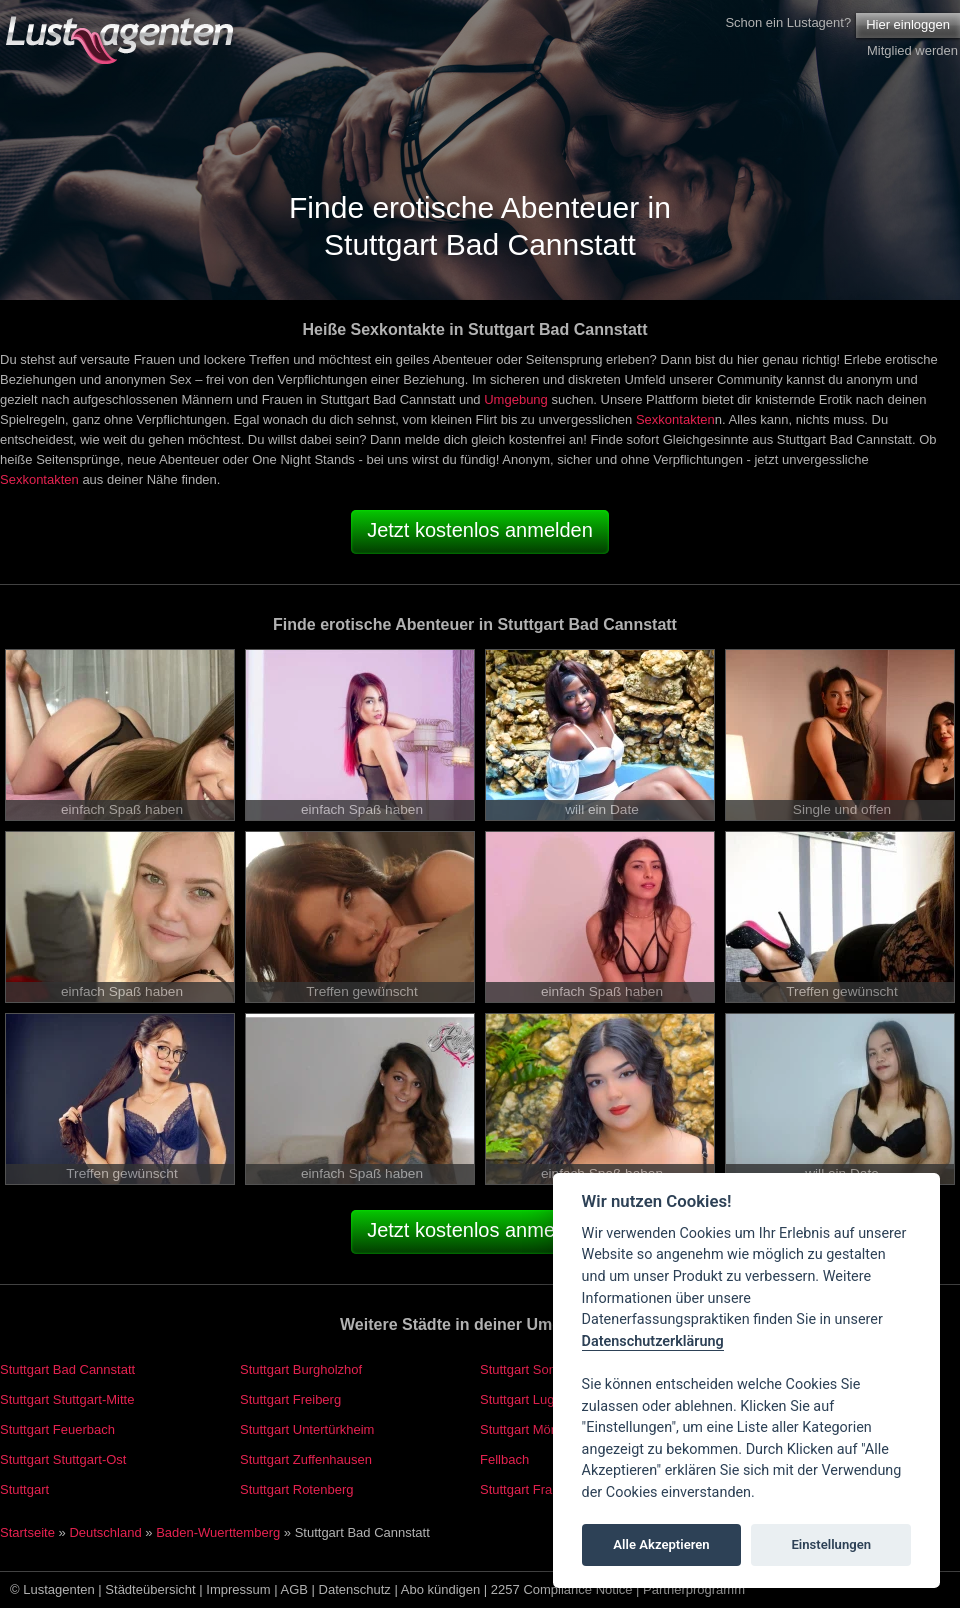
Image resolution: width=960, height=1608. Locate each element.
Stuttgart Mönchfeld (536, 1429)
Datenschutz (355, 1589)
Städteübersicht (150, 1589)
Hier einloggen (908, 24)
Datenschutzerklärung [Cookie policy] (653, 1341)
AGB (294, 1589)
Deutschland (105, 1532)
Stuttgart (24, 1489)
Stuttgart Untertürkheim (307, 1429)
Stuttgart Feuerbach (57, 1429)
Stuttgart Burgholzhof (301, 1369)
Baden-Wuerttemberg (218, 1532)
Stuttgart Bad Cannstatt (67, 1369)
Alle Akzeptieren (661, 1544)
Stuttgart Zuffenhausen (306, 1459)
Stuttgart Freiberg (290, 1399)
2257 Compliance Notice (562, 1589)
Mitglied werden (912, 50)
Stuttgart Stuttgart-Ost (63, 1459)
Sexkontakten (675, 419)
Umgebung (516, 399)
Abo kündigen (441, 1589)
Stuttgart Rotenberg (296, 1489)
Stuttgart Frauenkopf (539, 1489)
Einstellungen (831, 1544)
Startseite (27, 1532)
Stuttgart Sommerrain (542, 1369)
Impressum (238, 1589)
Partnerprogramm (694, 1589)
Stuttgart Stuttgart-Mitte (67, 1399)
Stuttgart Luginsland (538, 1399)
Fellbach (504, 1459)
